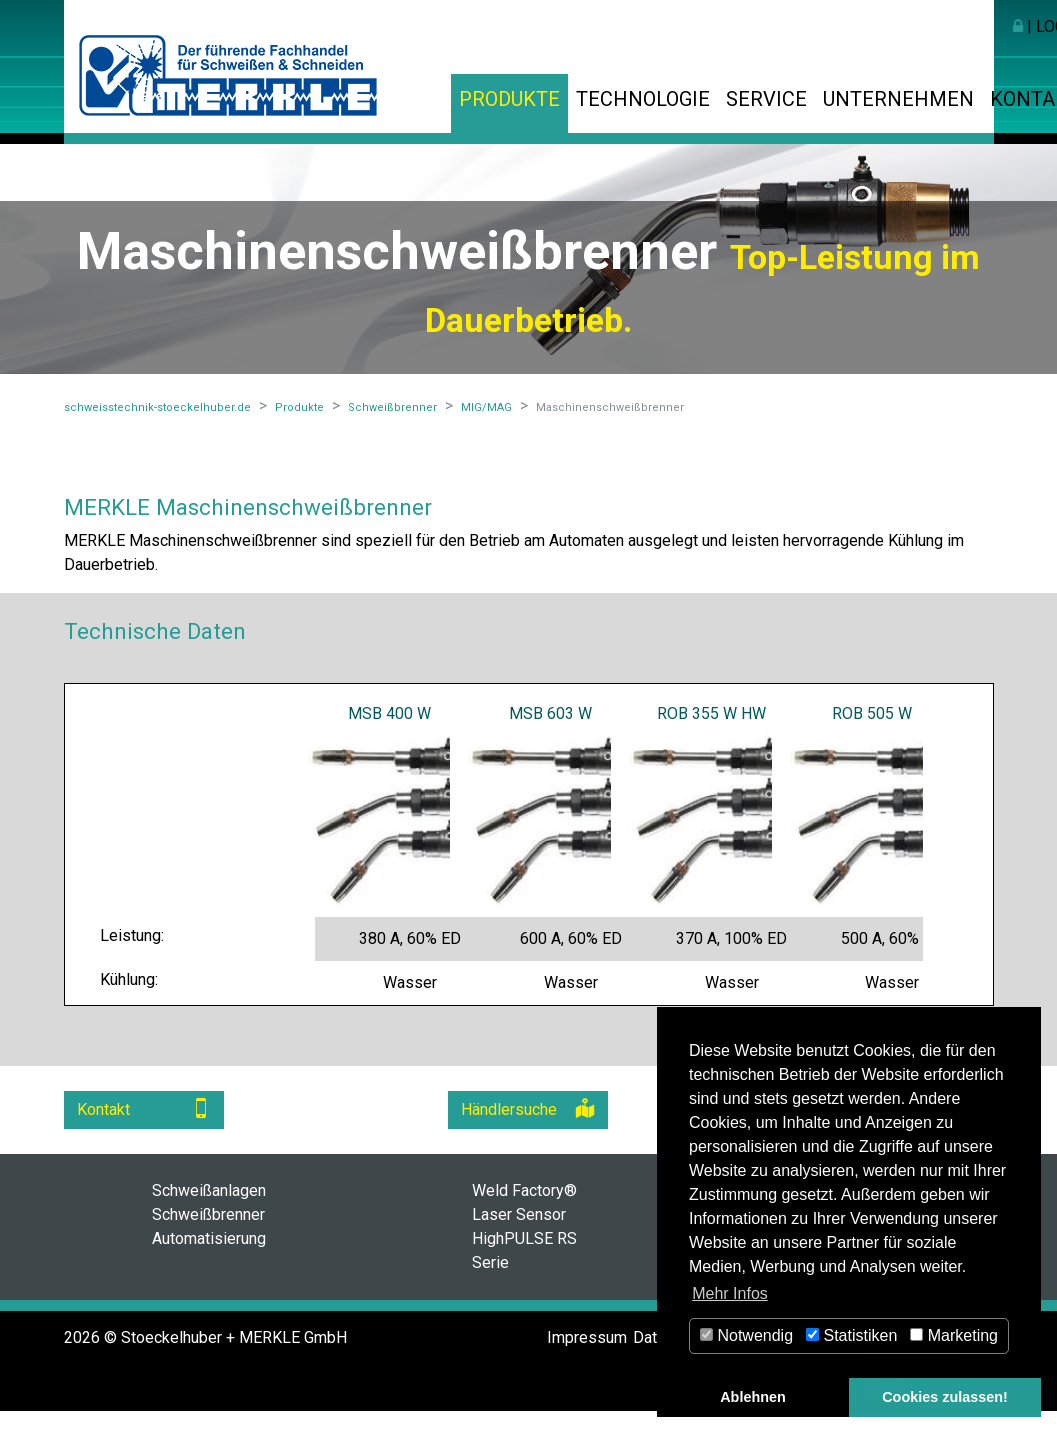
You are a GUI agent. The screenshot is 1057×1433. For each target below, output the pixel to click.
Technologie (643, 99)
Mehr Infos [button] (730, 1293)
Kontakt (144, 1108)
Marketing (954, 1335)
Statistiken (851, 1335)
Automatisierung (209, 1238)
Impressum (587, 1337)
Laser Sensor (519, 1214)
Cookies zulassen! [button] (945, 1397)
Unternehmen (898, 99)
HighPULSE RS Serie (524, 1250)
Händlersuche (528, 1108)
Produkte (509, 99)
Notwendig (746, 1335)
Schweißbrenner (208, 1214)
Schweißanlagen (209, 1190)
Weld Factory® (524, 1190)
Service (766, 99)
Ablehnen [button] (753, 1397)
